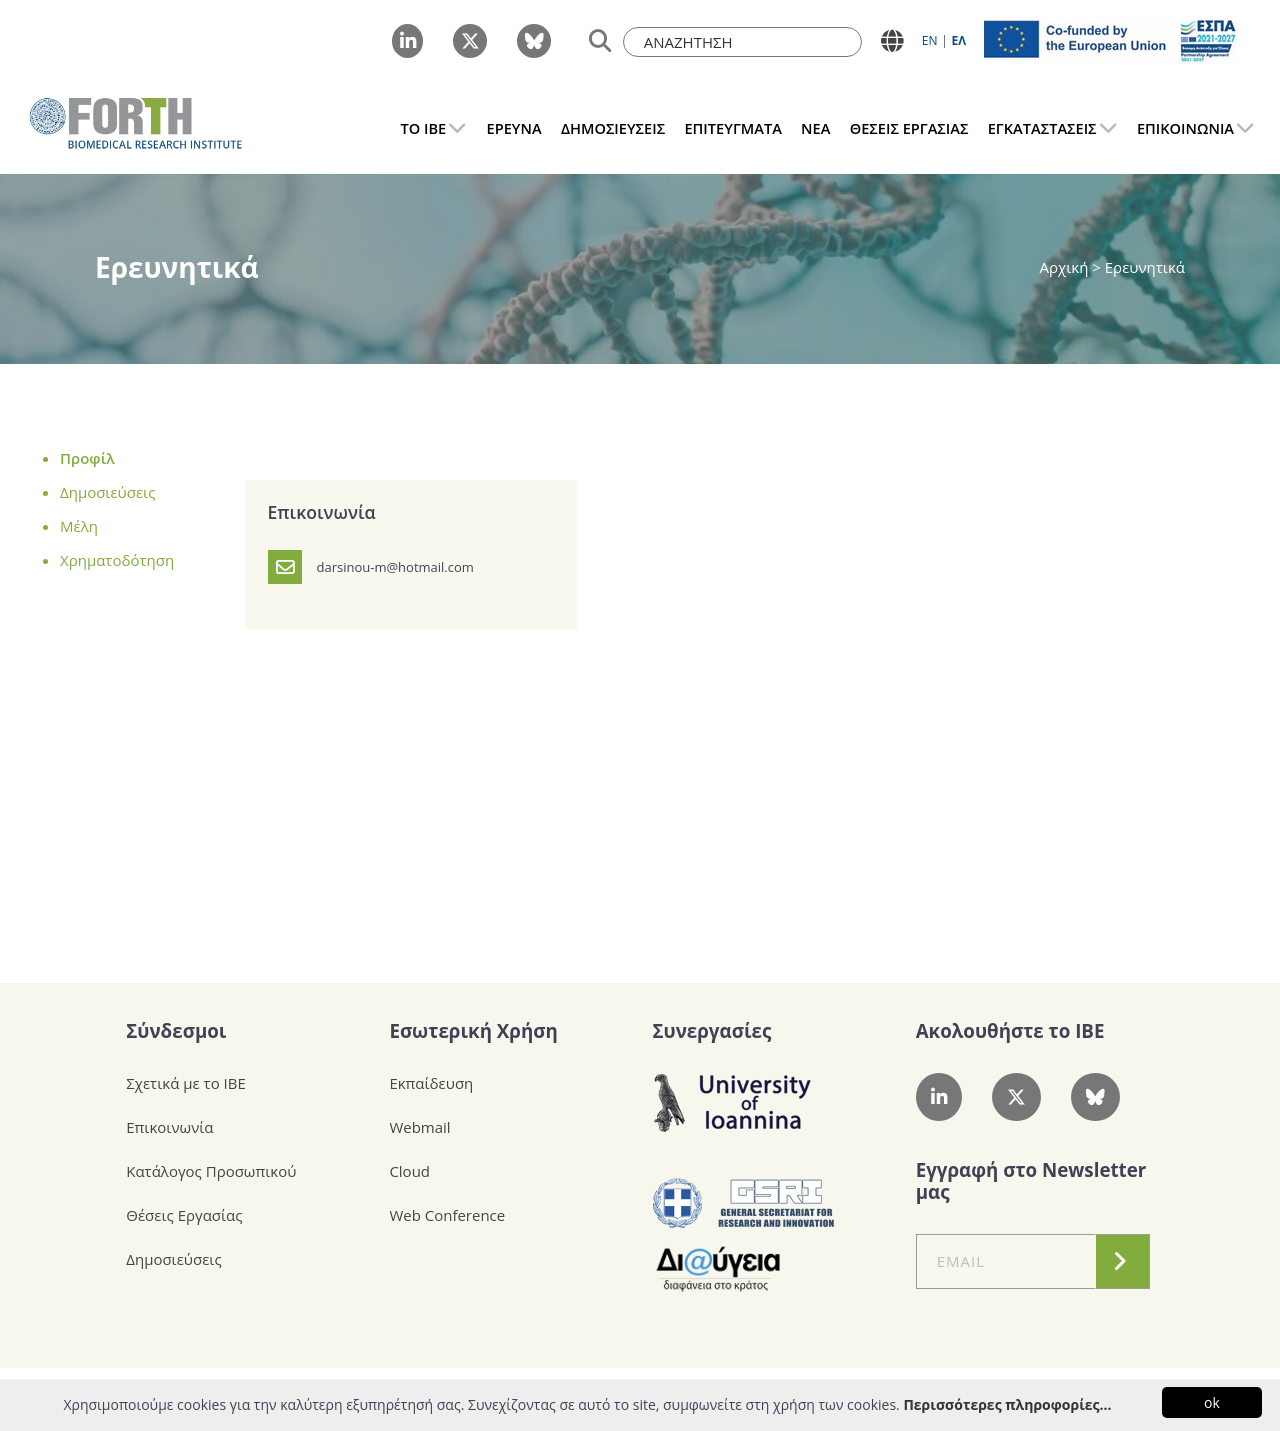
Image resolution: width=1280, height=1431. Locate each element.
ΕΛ (958, 40)
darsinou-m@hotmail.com (395, 567)
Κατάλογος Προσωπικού (211, 1171)
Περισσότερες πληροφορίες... (1007, 1404)
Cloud (409, 1171)
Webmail (419, 1127)
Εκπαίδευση (431, 1083)
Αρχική (1066, 267)
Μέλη (79, 526)
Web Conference (447, 1215)
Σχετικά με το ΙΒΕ (186, 1083)
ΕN (930, 40)
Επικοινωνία (169, 1127)
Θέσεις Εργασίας (184, 1215)
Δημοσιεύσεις (107, 492)
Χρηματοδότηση (117, 560)
